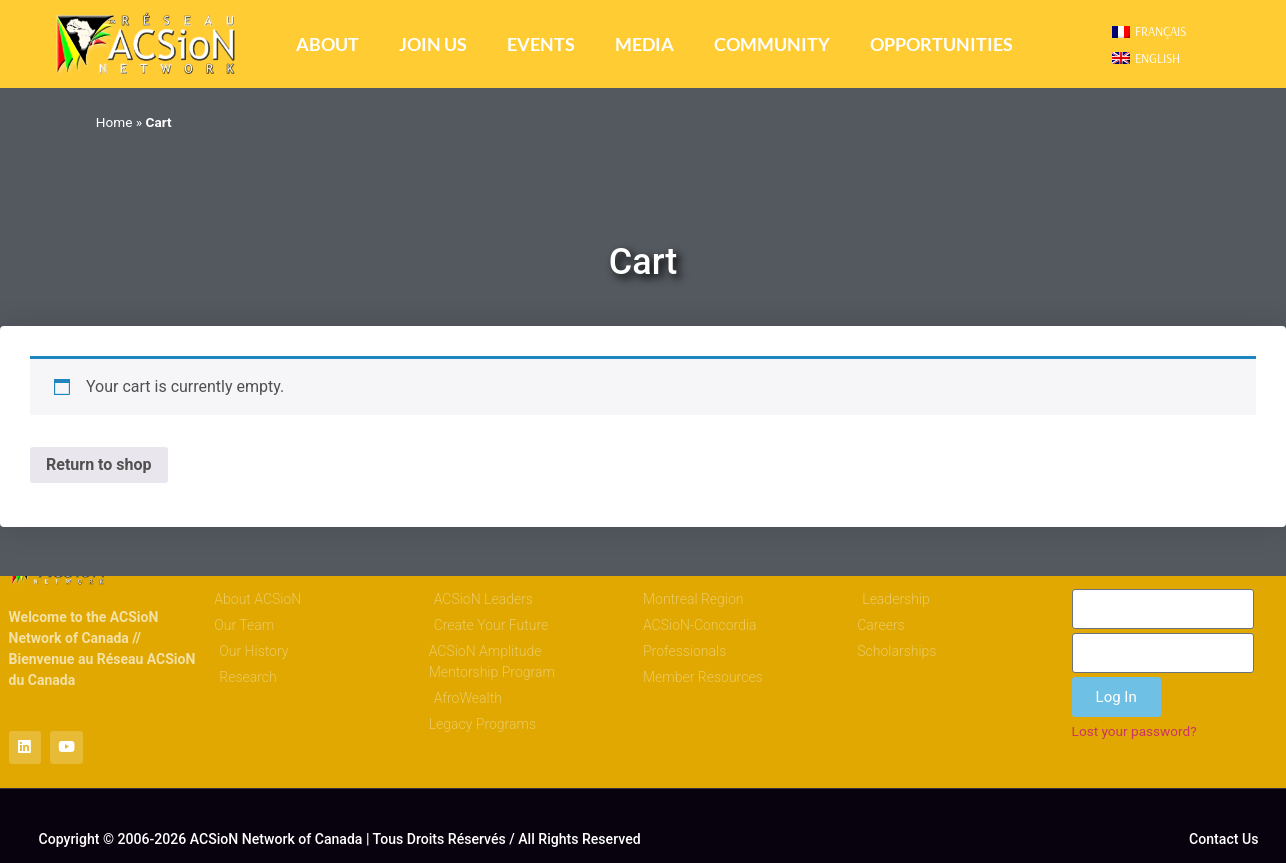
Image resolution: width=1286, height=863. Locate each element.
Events (541, 44)
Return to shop (99, 464)
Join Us (433, 44)
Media (644, 44)
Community (772, 44)
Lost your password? (1134, 731)
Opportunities (941, 44)
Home (114, 122)
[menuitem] (1149, 31)
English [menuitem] (1157, 58)
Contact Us (1223, 840)
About (327, 44)
